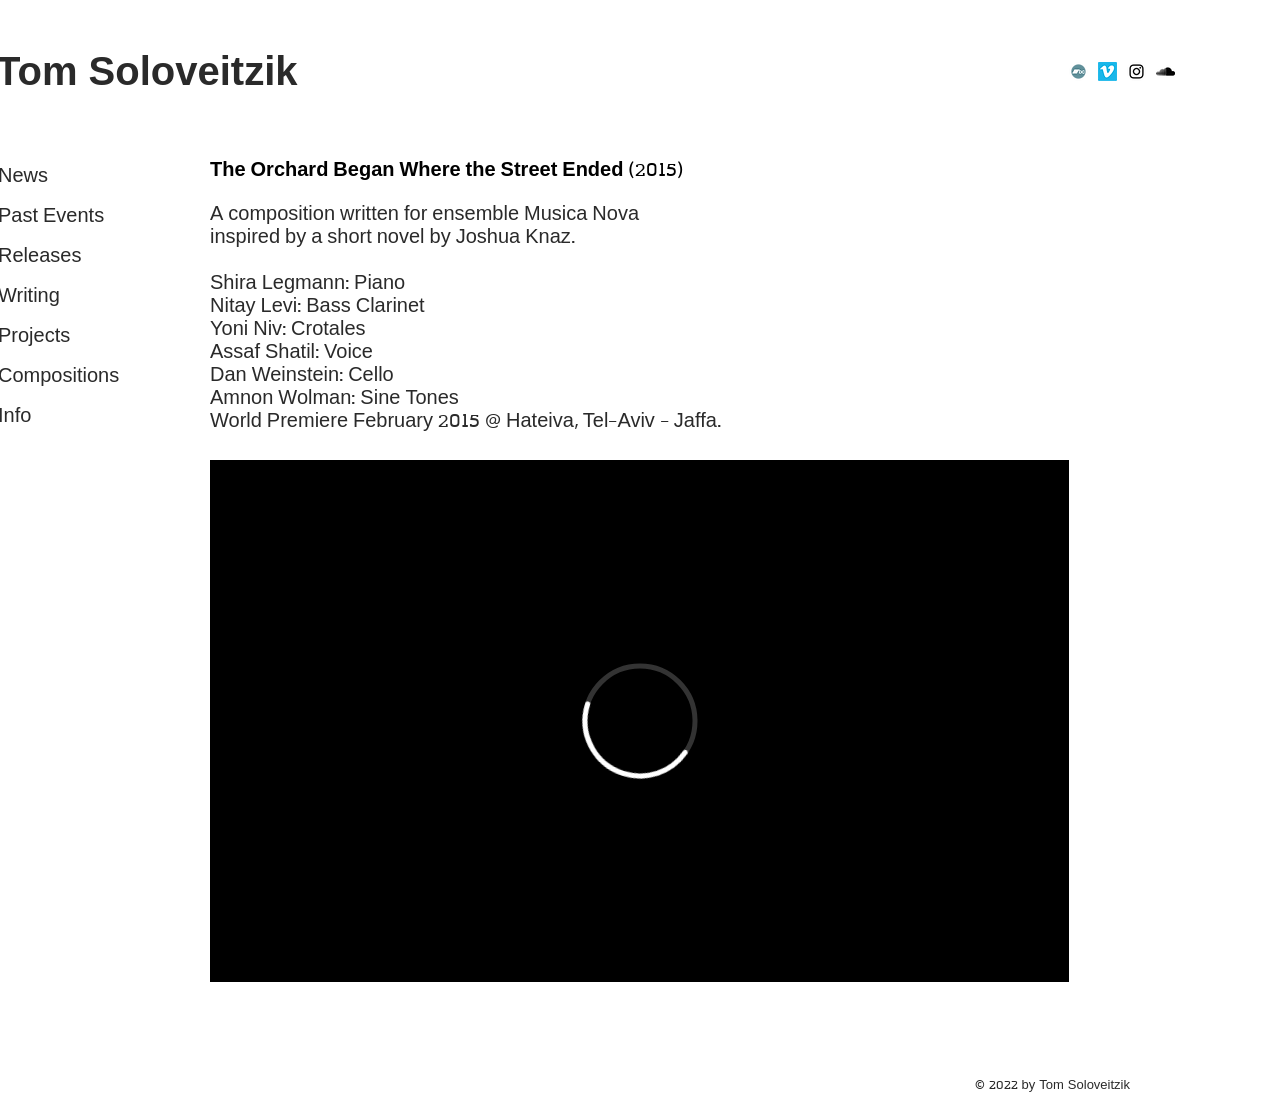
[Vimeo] (1107, 71)
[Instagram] (1136, 71)
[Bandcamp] (1078, 71)
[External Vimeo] (639, 721)
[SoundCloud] (1165, 71)
